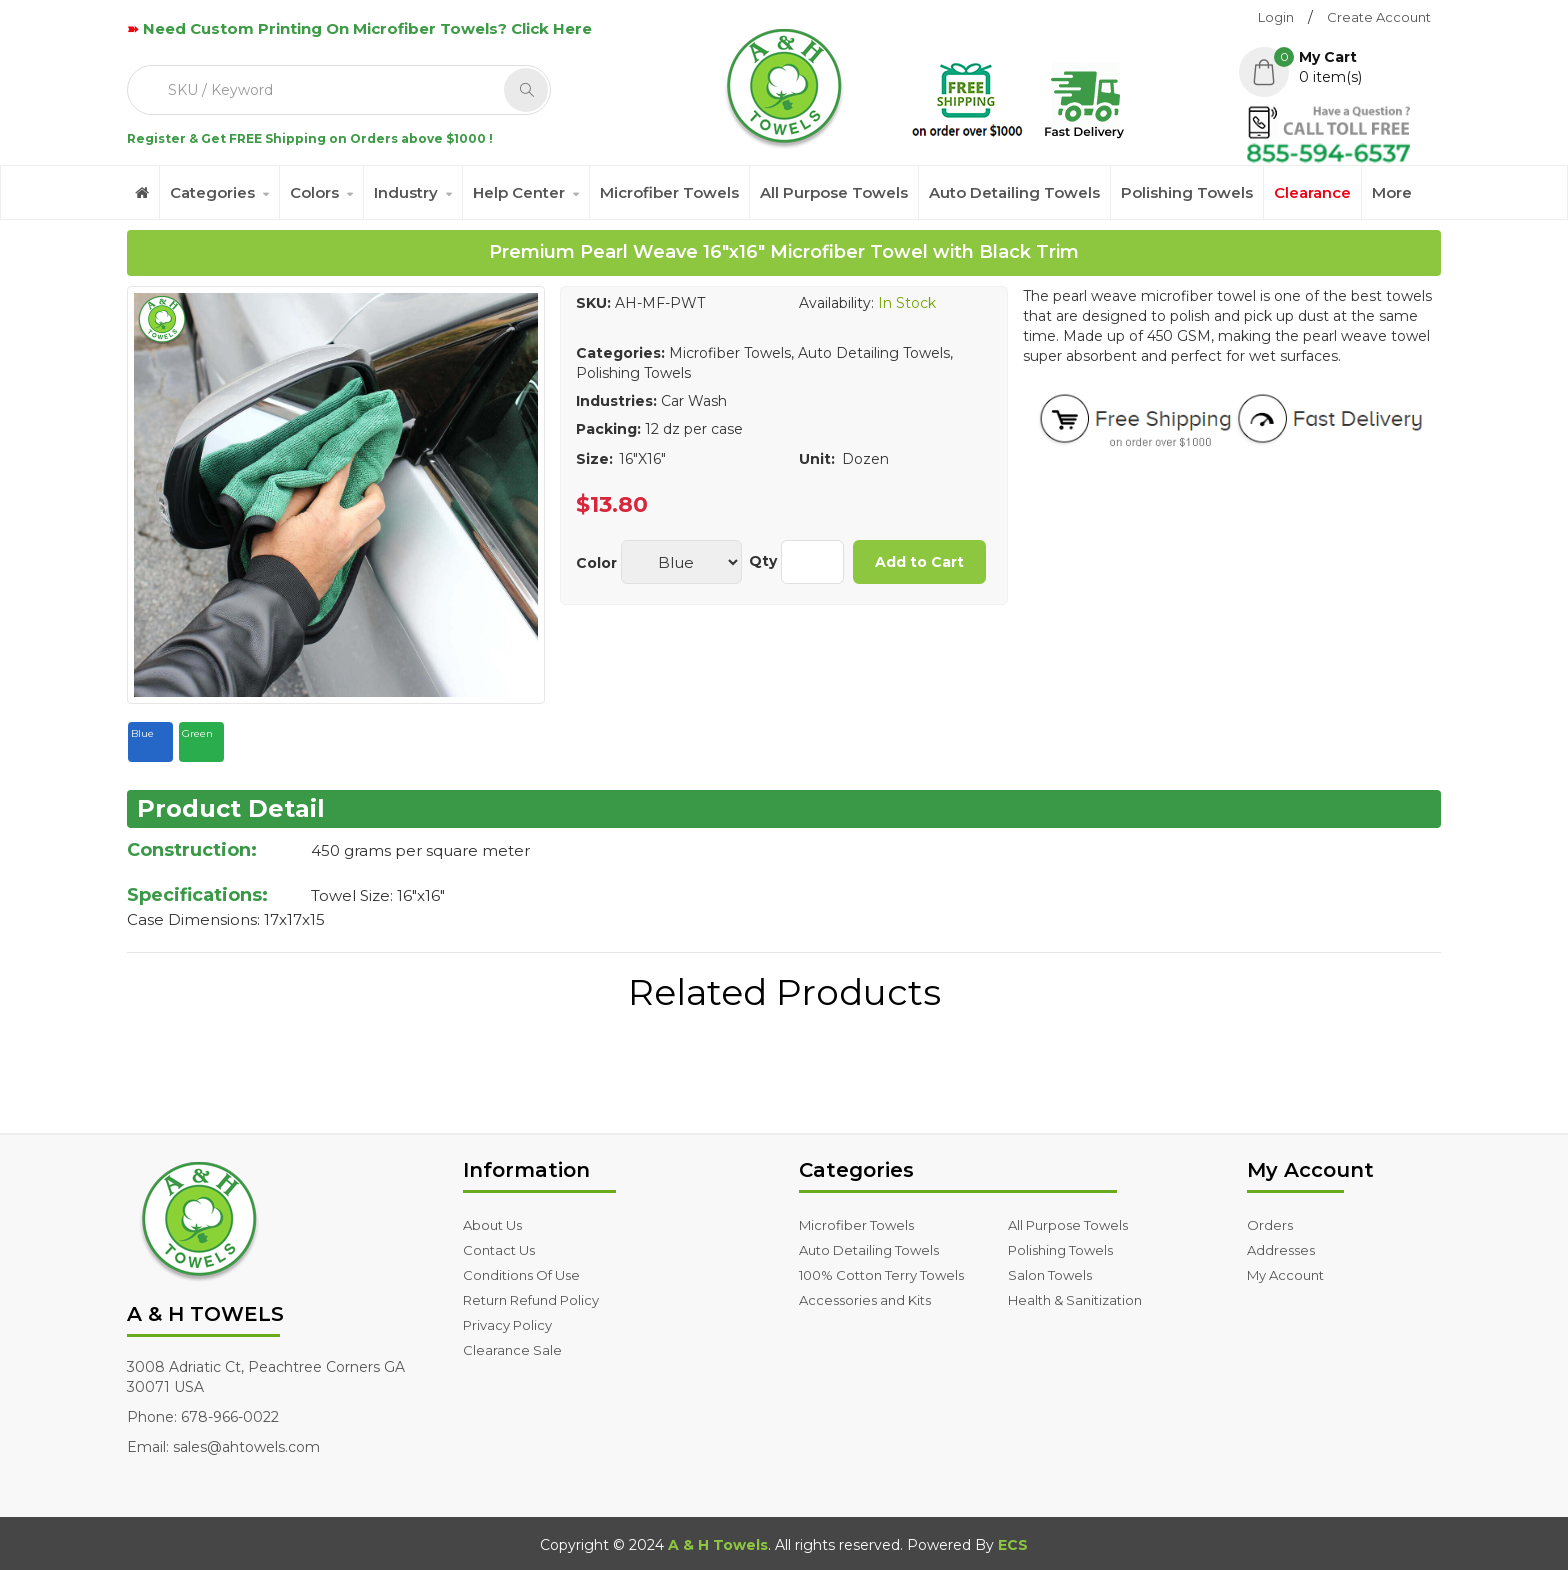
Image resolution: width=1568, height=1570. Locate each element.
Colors (314, 192)
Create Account (1379, 17)
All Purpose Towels (834, 192)
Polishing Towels (1187, 192)
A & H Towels (718, 1545)
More (1392, 192)
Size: (594, 459)
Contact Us (499, 1250)
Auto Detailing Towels (1014, 192)
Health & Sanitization (1075, 1300)
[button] (1340, 67)
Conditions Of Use (521, 1275)
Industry (406, 192)
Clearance (1312, 192)
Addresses (1281, 1250)
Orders (1270, 1225)
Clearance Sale (512, 1350)
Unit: (817, 459)
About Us (492, 1225)
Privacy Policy (507, 1325)
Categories (212, 192)
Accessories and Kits (865, 1300)
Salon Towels (1050, 1275)
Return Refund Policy (531, 1300)
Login (1276, 17)
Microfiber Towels (669, 192)
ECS (1013, 1545)
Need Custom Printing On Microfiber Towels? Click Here (367, 28)
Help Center (519, 192)
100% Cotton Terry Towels (881, 1275)
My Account (1285, 1275)
